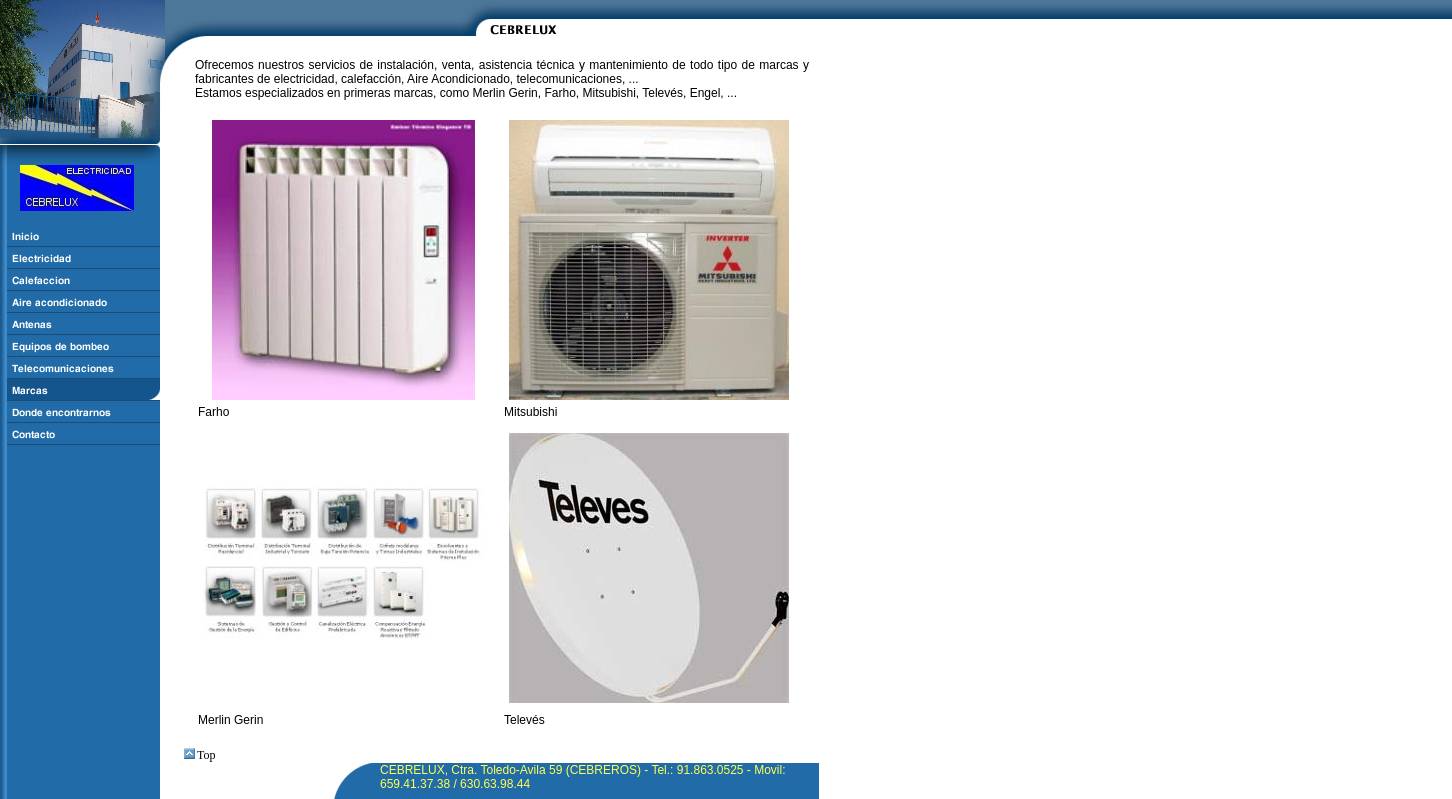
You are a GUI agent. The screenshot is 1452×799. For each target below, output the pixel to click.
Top (200, 755)
